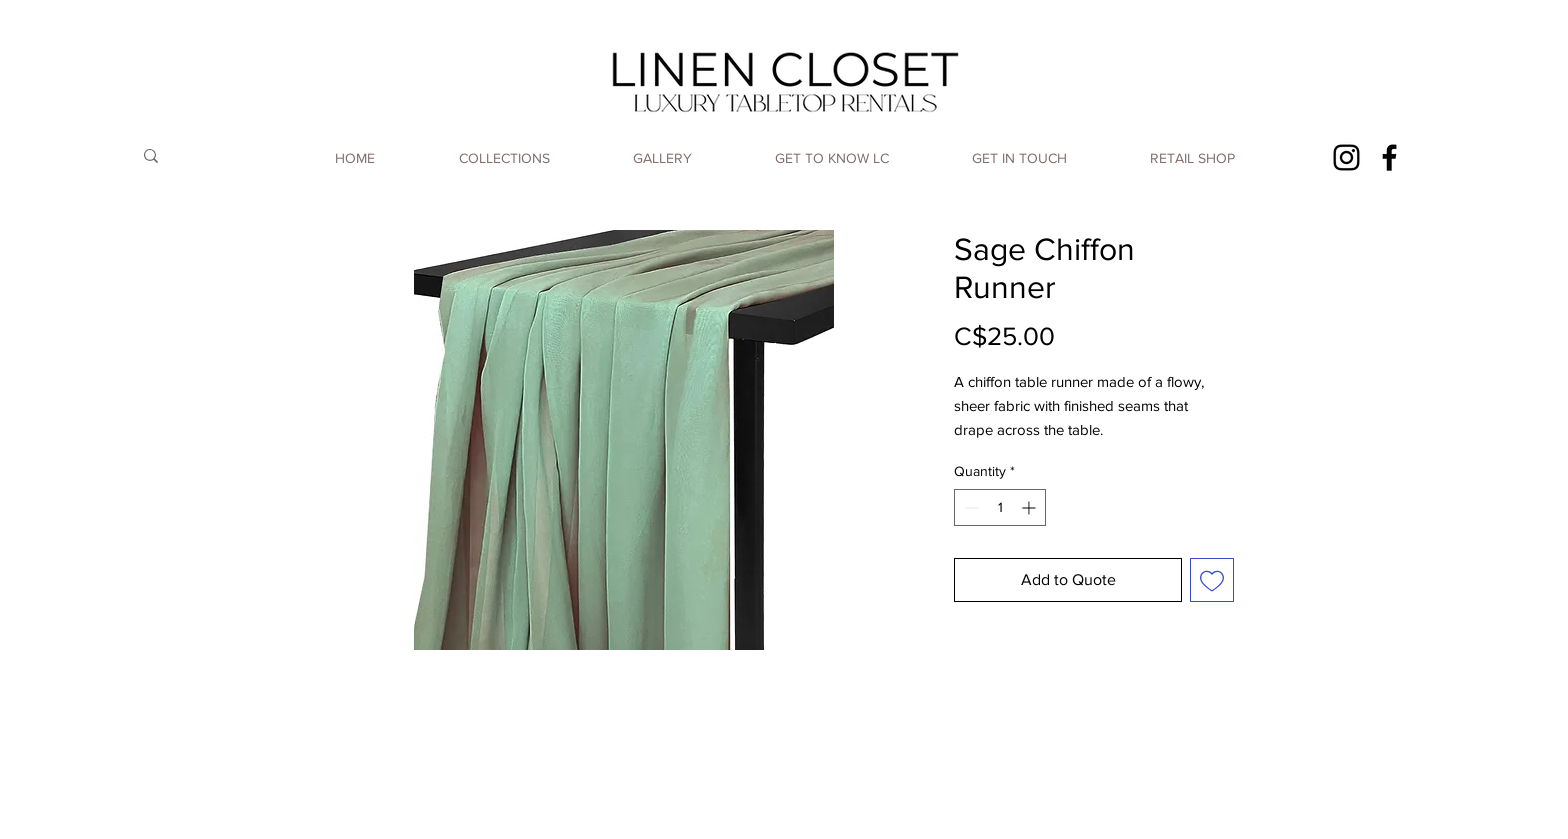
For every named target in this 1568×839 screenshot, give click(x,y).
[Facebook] (1389, 157)
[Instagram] (1346, 157)
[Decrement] (969, 507)
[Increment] (1030, 507)
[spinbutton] (1000, 507)
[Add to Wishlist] (1212, 580)
